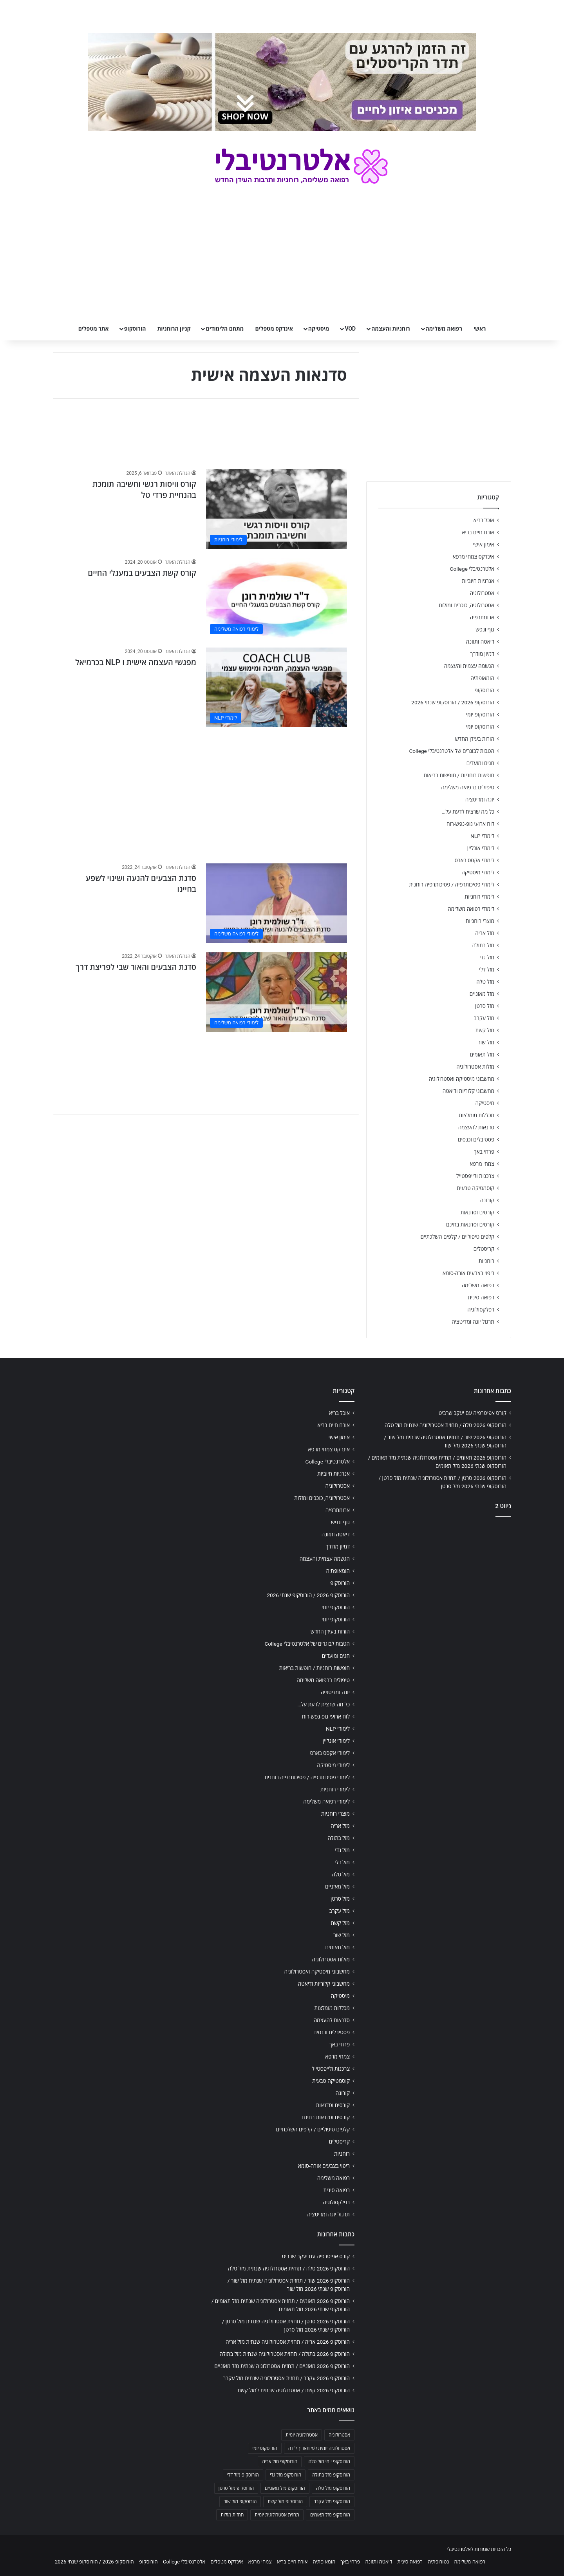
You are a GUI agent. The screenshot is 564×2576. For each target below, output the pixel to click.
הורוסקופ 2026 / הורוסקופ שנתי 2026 (452, 702)
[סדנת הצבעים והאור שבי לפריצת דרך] (276, 992)
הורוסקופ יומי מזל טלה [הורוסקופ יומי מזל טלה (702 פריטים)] (329, 2461)
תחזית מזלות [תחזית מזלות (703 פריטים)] (232, 2515)
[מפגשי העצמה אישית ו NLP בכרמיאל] (276, 687)
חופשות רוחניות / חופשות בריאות (459, 775)
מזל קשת (484, 1030)
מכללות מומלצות (477, 1115)
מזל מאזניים (482, 994)
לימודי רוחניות (479, 897)
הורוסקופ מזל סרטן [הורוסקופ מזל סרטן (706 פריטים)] (236, 2488)
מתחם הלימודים (225, 329)
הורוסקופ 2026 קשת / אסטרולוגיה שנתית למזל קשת (293, 2390)
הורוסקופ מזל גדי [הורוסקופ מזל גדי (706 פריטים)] (285, 2475)
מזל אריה (484, 933)
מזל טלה (485, 982)
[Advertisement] (206, 791)
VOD (350, 329)
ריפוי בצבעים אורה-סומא (468, 1273)
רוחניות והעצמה (390, 329)
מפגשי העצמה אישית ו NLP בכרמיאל (135, 662)
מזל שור (486, 1042)
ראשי (480, 329)
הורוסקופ (135, 329)
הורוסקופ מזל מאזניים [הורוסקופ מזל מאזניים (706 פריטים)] (285, 2488)
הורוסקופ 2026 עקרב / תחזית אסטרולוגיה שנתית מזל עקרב (286, 2378)
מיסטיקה (318, 329)
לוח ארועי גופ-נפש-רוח (470, 824)
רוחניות (486, 1261)
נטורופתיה (438, 2562)
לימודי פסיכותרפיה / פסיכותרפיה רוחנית (451, 884)
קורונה (487, 1200)
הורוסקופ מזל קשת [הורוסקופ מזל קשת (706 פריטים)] (285, 2501)
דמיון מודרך (482, 654)
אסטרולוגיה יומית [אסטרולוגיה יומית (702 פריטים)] (302, 2435)
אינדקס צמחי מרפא (473, 557)
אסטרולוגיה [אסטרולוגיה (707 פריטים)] (339, 2435)
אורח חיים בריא (478, 532)
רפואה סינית (481, 1297)
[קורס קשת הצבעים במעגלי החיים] (276, 598)
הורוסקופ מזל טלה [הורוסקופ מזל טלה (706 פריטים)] (333, 2488)
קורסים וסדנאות (477, 1212)
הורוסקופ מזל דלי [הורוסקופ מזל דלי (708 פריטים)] (243, 2475)
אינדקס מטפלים (274, 329)
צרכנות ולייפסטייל (475, 1176)
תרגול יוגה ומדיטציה (473, 1322)
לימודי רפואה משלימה (471, 909)
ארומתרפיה (482, 617)
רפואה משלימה (444, 329)
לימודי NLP (482, 836)
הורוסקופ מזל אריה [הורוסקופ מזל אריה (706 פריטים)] (279, 2461)
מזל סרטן (484, 1006)
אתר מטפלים (93, 329)
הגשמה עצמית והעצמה (469, 666)
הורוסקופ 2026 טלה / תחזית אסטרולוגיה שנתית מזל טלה (445, 1425)
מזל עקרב (484, 1018)
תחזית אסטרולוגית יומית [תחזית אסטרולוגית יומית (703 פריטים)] (277, 2515)
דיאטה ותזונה (480, 642)
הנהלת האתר (177, 473)
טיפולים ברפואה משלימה (467, 787)
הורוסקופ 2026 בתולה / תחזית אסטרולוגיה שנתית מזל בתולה (285, 2354)
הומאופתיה (482, 678)
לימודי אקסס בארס (474, 860)
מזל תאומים (482, 1054)
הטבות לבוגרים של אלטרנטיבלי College (451, 751)
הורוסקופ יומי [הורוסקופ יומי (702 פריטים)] (264, 2448)
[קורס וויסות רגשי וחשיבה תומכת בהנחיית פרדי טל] (276, 509)
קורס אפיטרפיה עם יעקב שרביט (472, 1413)
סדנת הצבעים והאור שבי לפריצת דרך (136, 967)
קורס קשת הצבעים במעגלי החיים (142, 573)
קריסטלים (484, 1249)
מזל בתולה (483, 945)
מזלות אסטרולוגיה (475, 1067)
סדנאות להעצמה (476, 1127)
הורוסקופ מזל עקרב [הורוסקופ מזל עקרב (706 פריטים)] (332, 2501)
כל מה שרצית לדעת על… (468, 812)
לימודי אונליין (480, 848)
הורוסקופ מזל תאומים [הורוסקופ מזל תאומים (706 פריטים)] (330, 2515)
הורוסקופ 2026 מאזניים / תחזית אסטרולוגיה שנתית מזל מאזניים (282, 2366)
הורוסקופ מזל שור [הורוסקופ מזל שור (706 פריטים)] (240, 2501)
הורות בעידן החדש (474, 739)
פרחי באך (484, 1152)
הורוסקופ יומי (480, 714)
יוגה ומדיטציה (479, 799)
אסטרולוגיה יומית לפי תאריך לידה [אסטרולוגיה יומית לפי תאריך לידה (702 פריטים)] (319, 2448)
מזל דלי (486, 969)
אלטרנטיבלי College (472, 569)
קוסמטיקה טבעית (475, 1188)
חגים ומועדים (480, 763)
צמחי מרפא (482, 1164)
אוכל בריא (484, 520)
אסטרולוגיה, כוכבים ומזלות (466, 605)
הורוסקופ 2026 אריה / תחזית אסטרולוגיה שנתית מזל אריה (288, 2342)
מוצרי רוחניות (480, 921)
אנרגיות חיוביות (478, 581)
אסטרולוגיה (482, 593)
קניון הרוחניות (173, 329)
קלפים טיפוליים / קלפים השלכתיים (457, 1237)
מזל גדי (486, 957)
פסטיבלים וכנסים (476, 1139)
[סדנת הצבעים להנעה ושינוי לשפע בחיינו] (276, 903)
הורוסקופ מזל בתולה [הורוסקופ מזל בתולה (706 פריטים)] (331, 2475)
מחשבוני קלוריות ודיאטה (468, 1091)
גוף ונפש (484, 629)
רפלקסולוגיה (480, 1309)
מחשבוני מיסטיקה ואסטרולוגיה (462, 1079)
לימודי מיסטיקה (477, 872)
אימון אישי (483, 544)
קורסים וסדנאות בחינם (470, 1224)
